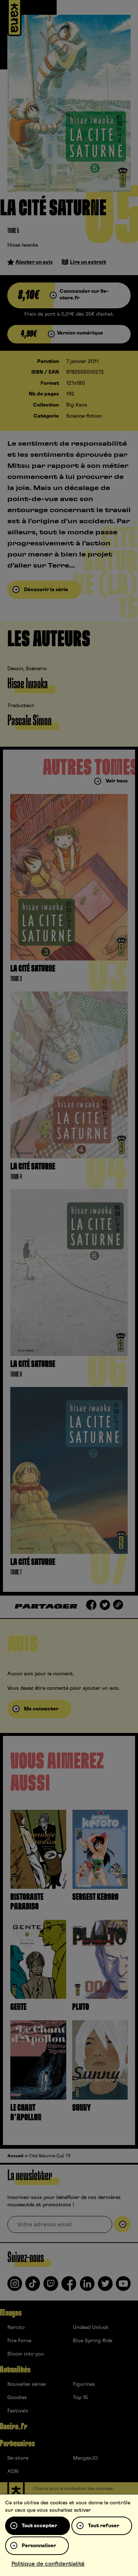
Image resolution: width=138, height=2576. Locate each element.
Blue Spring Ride (92, 2340)
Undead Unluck (90, 2327)
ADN (12, 2471)
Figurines (84, 2384)
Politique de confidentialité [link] (48, 2564)
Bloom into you (25, 2354)
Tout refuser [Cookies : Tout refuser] (103, 2525)
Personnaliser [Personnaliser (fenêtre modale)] (39, 2545)
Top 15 (80, 2397)
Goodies (17, 2397)
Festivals (17, 2411)
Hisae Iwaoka (22, 245)
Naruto (16, 2327)
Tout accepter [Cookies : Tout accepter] (39, 2525)
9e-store (17, 2458)
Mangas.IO (85, 2458)
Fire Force (19, 2340)
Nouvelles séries (26, 2384)
